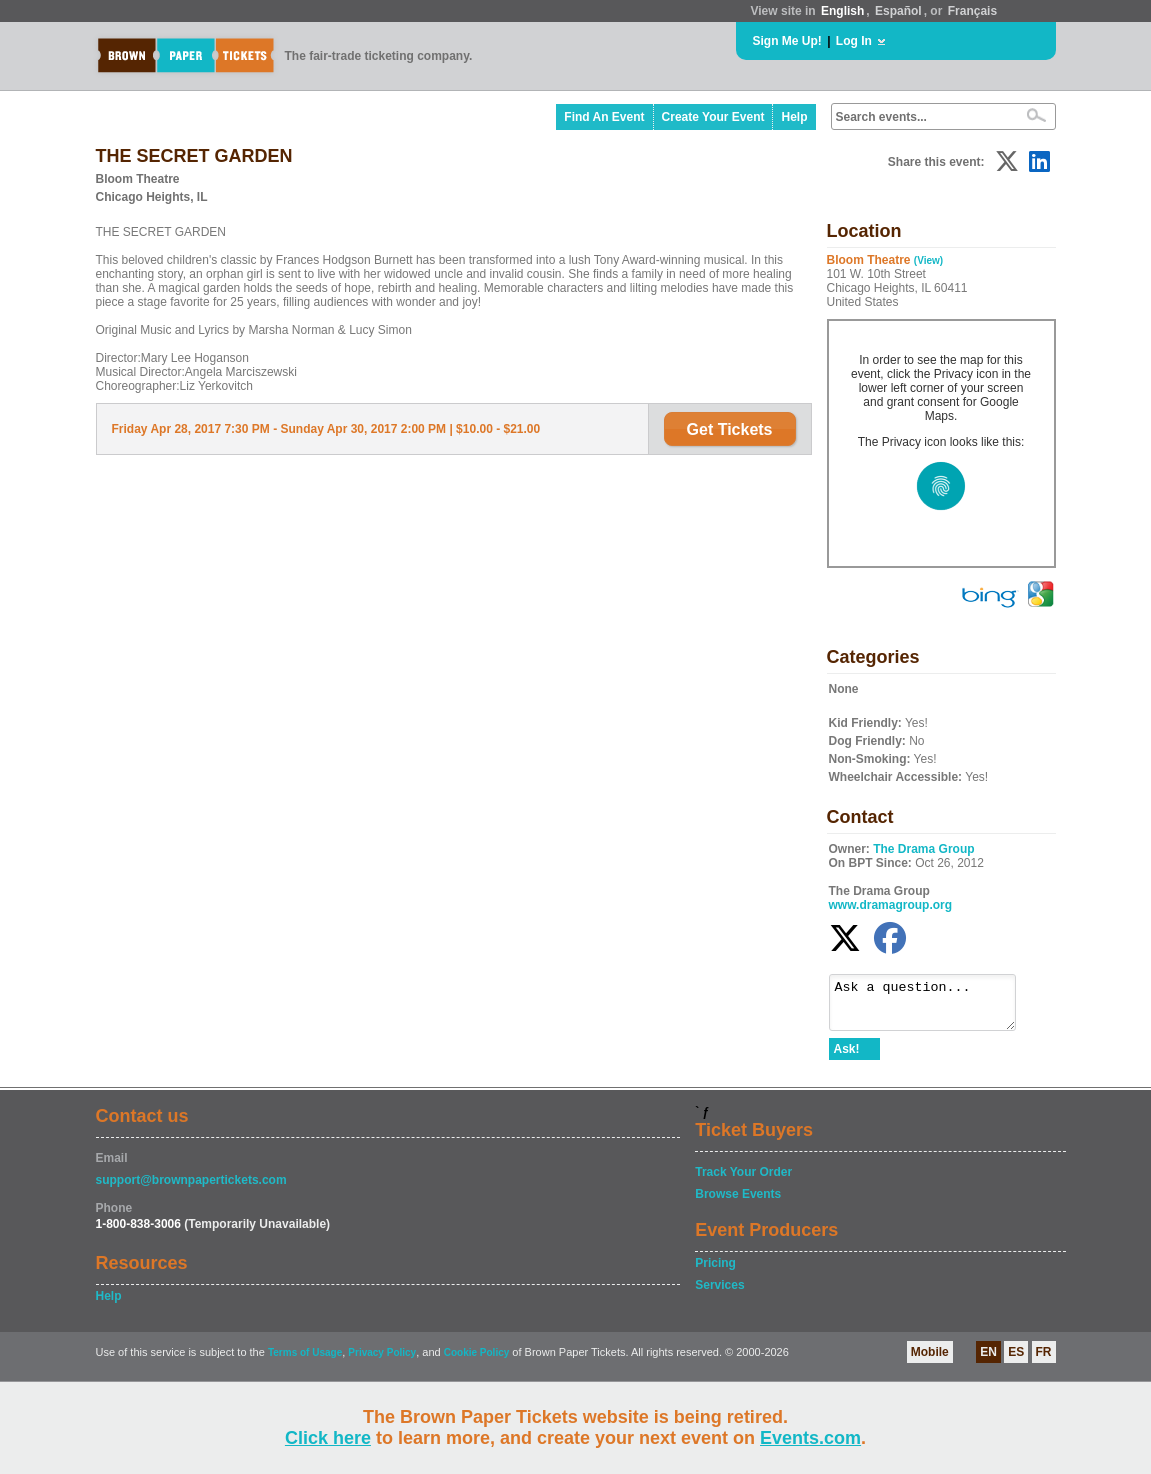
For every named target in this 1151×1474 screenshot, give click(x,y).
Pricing (715, 1272)
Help (794, 117)
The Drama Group (923, 849)
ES (1016, 1361)
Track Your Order (743, 1181)
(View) (928, 260)
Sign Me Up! (787, 41)
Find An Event (604, 117)
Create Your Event (713, 117)
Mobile (930, 1361)
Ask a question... (932, 1007)
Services (719, 1294)
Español (898, 11)
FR (1044, 1361)
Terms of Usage (305, 1361)
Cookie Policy (477, 1361)
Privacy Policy (382, 1361)
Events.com (810, 1438)
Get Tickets (730, 429)
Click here (328, 1438)
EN (988, 1361)
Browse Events (738, 1203)
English (842, 11)
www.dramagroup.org (891, 905)
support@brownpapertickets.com (191, 1189)
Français (972, 11)
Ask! (847, 1058)
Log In (854, 41)
